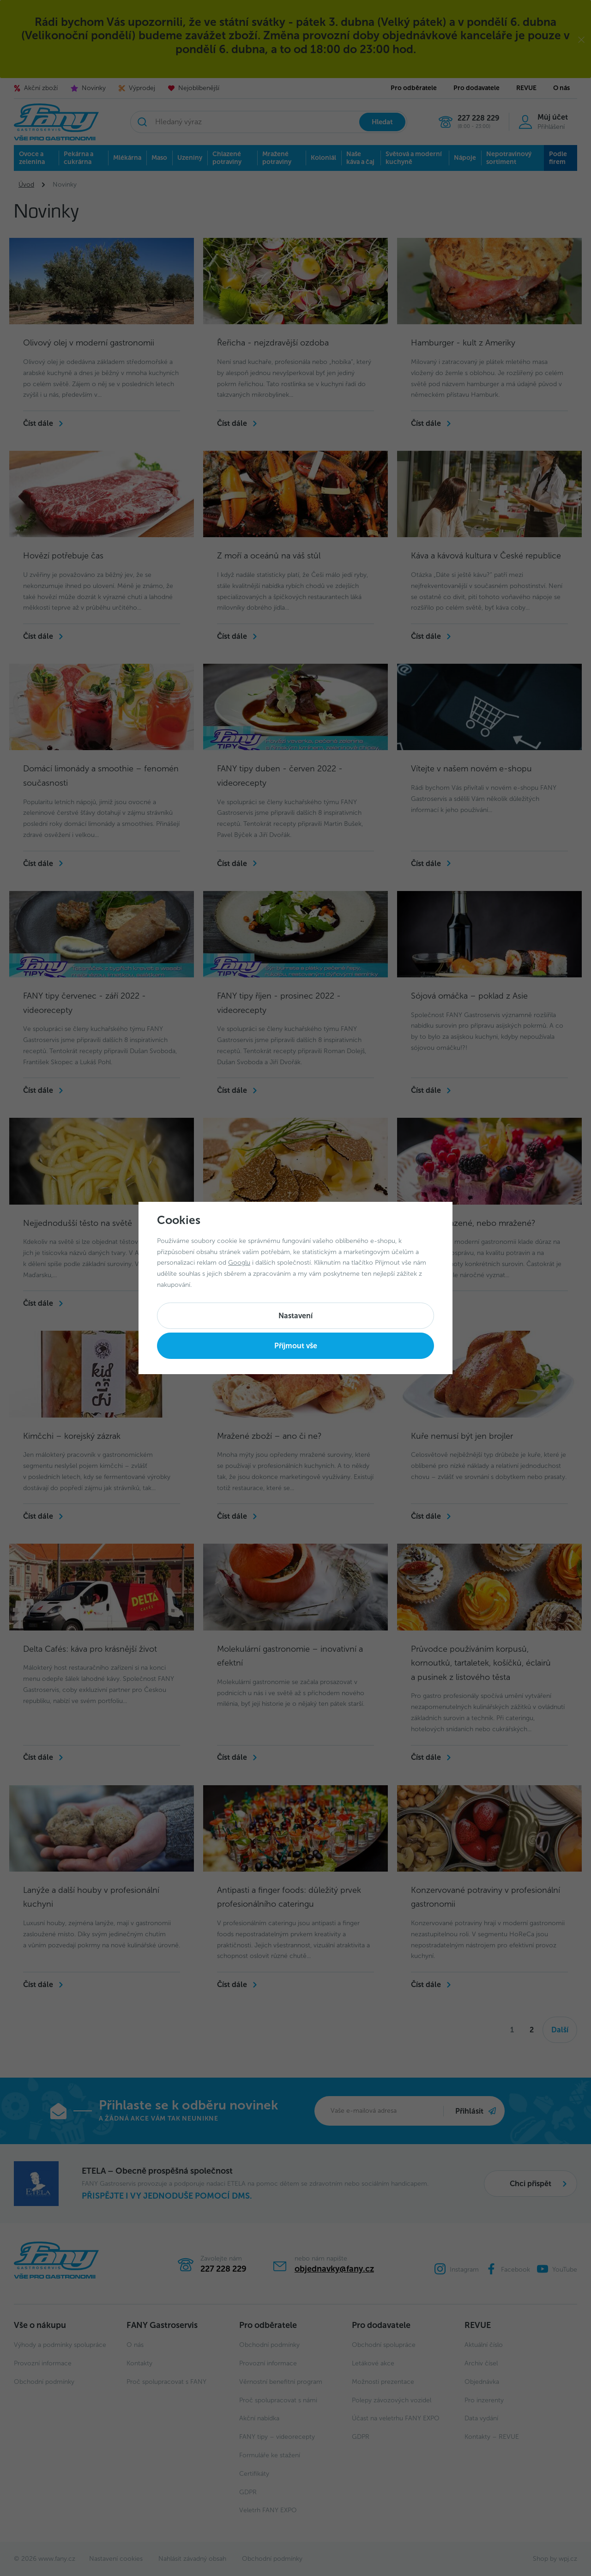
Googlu (239, 1262)
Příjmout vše (295, 1346)
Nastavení (295, 1316)
